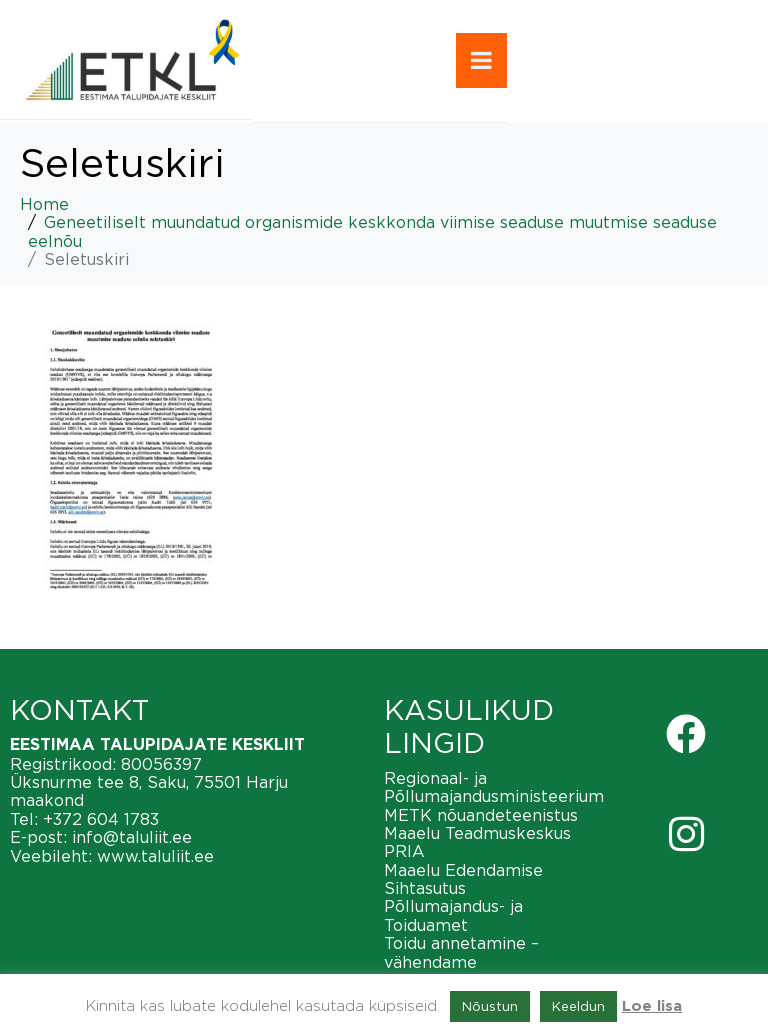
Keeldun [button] (578, 1006)
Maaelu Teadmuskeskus (477, 833)
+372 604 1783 (101, 819)
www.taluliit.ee (155, 856)
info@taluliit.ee (132, 837)
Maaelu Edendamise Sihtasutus (463, 879)
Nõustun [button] (490, 1006)
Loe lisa (652, 1006)
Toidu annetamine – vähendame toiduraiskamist (461, 961)
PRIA (404, 851)
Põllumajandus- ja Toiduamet (453, 915)
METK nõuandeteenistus (481, 815)
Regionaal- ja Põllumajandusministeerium (494, 787)
